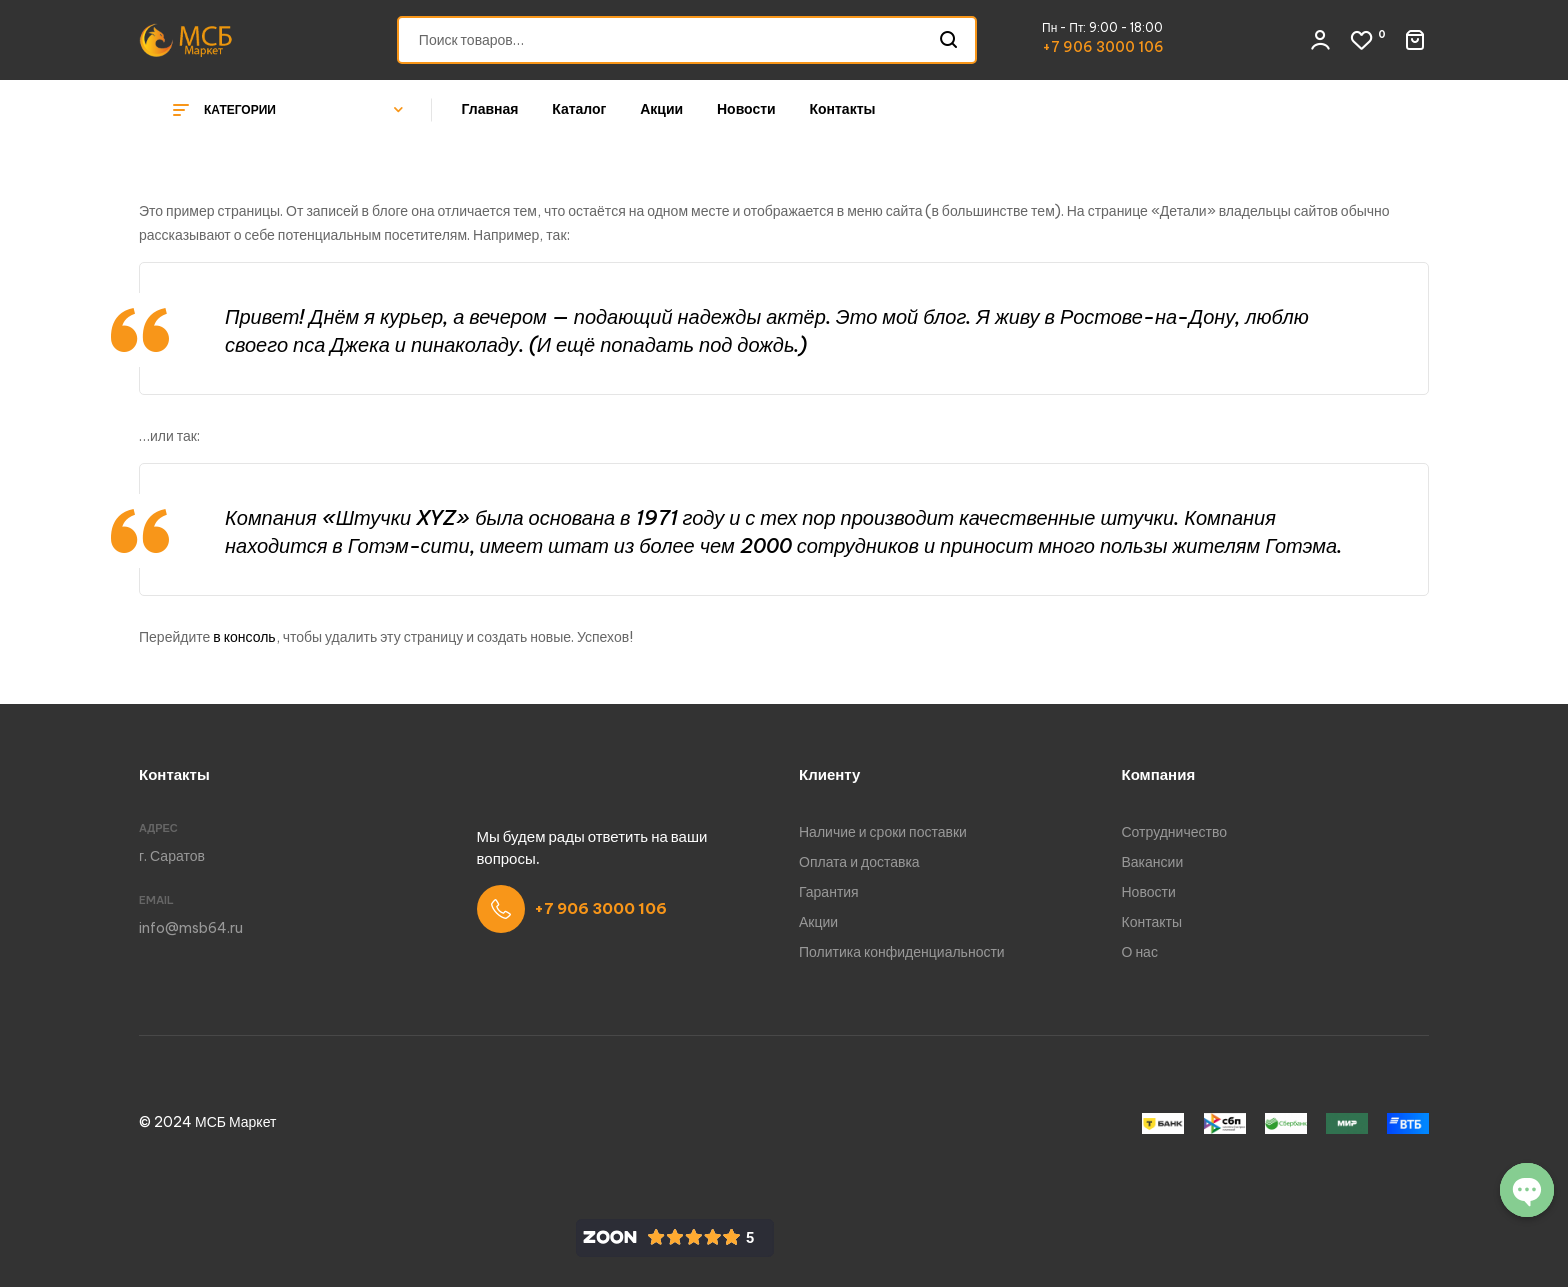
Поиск (949, 40)
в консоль (244, 637)
